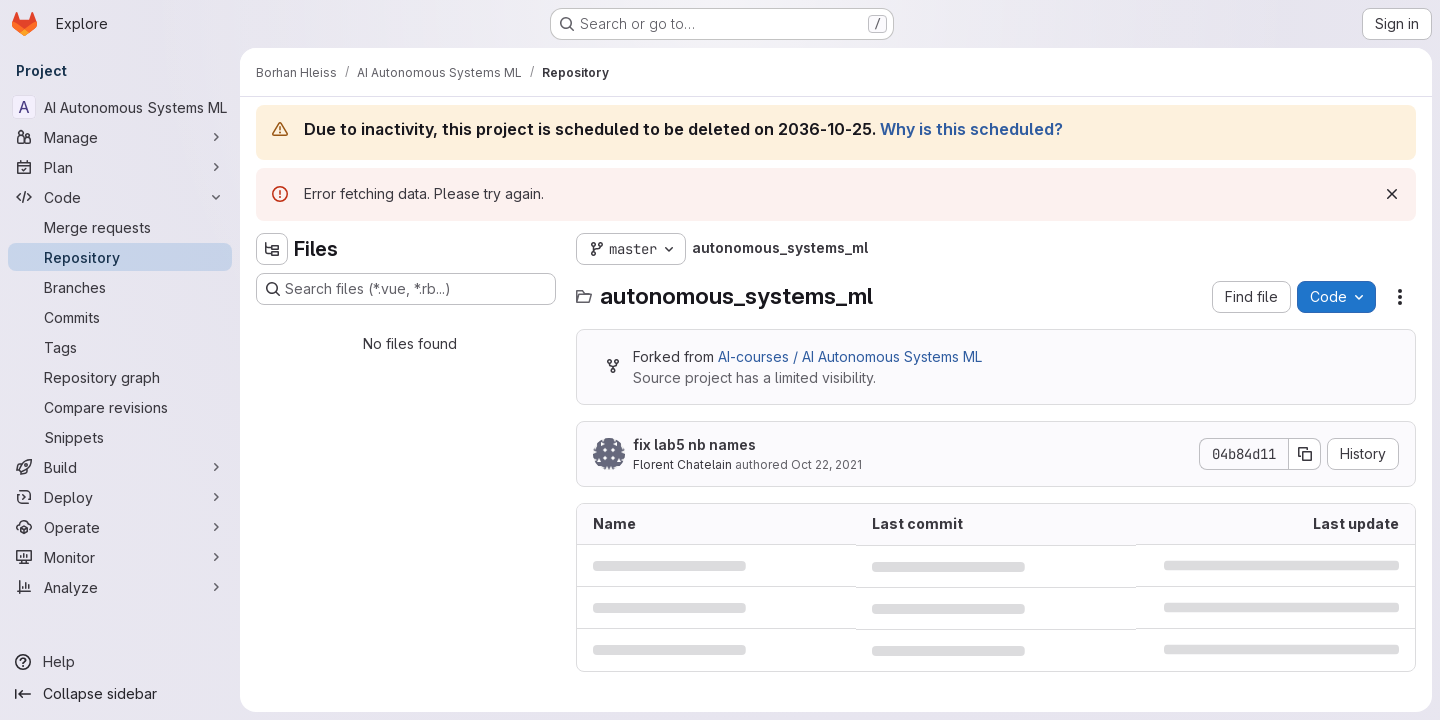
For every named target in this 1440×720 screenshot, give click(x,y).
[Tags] (120, 347)
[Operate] (120, 527)
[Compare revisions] (120, 407)
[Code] (120, 197)
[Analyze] (120, 587)
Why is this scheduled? (971, 129)
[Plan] (120, 167)
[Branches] (120, 287)
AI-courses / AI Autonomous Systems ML (850, 356)
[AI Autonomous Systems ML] (120, 107)
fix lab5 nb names (694, 444)
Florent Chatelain (682, 464)
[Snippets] (120, 437)
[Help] (120, 662)
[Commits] (120, 317)
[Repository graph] (120, 377)
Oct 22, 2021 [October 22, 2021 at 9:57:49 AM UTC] (826, 464)
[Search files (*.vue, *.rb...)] (406, 289)
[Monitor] (120, 557)
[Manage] (120, 137)
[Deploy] (120, 497)
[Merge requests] (120, 227)
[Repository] (120, 257)
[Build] (120, 467)
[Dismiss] (1392, 194)
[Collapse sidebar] (120, 694)
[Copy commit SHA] (1305, 454)
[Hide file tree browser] (272, 249)
